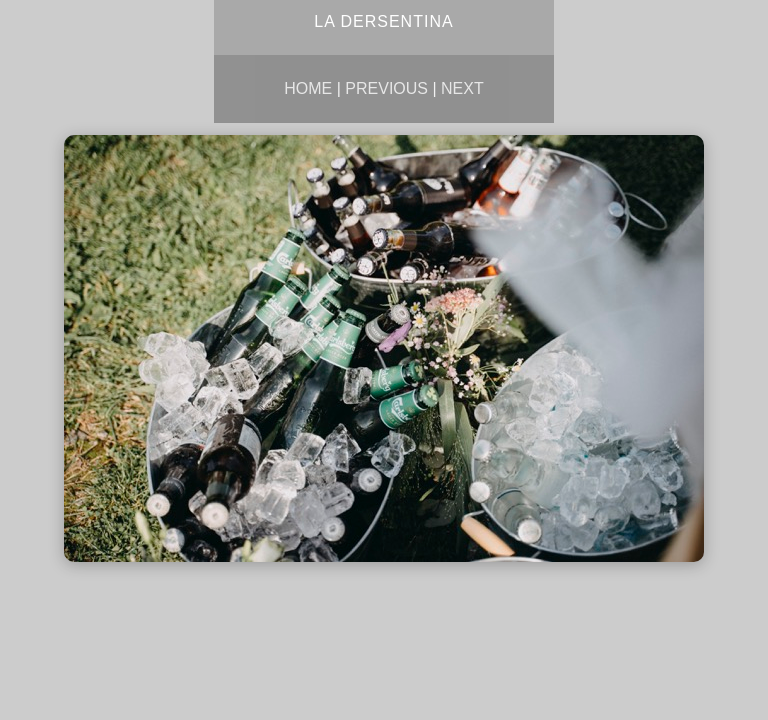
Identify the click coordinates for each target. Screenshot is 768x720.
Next (462, 88)
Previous (386, 88)
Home (308, 88)
